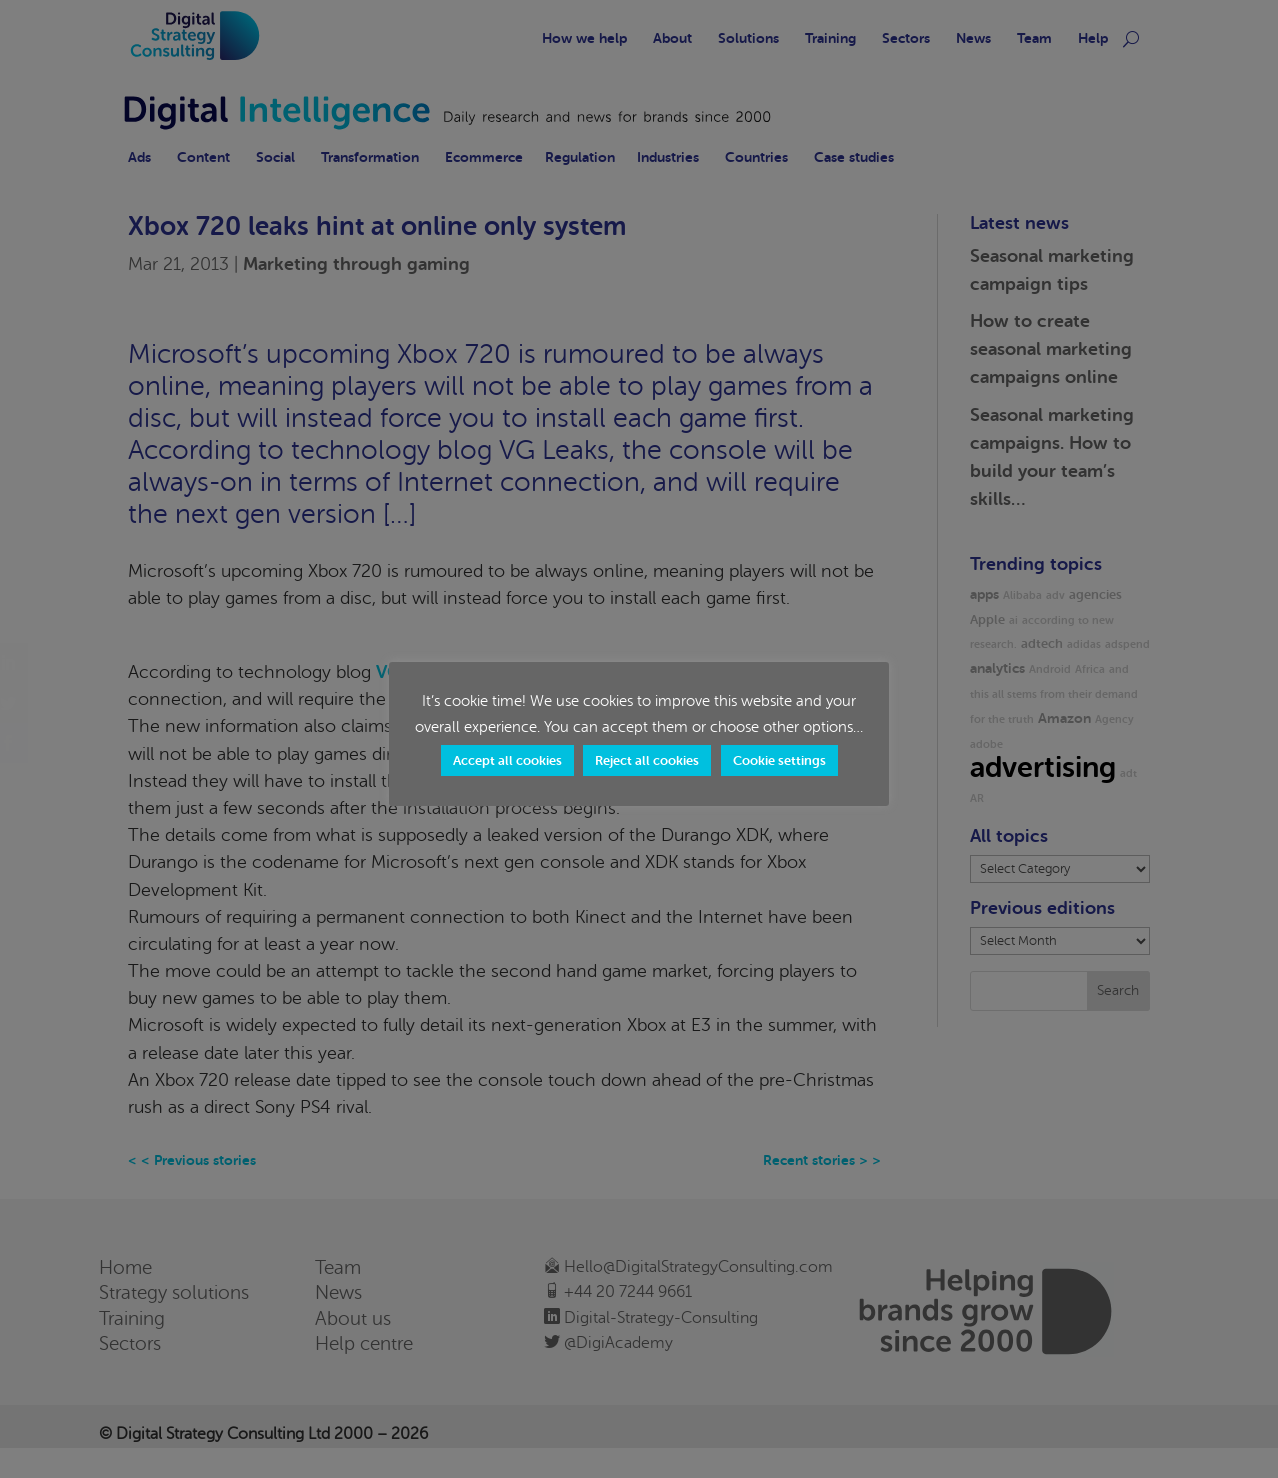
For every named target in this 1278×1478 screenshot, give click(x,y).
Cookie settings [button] (779, 760)
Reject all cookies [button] (647, 760)
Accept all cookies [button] (507, 760)
